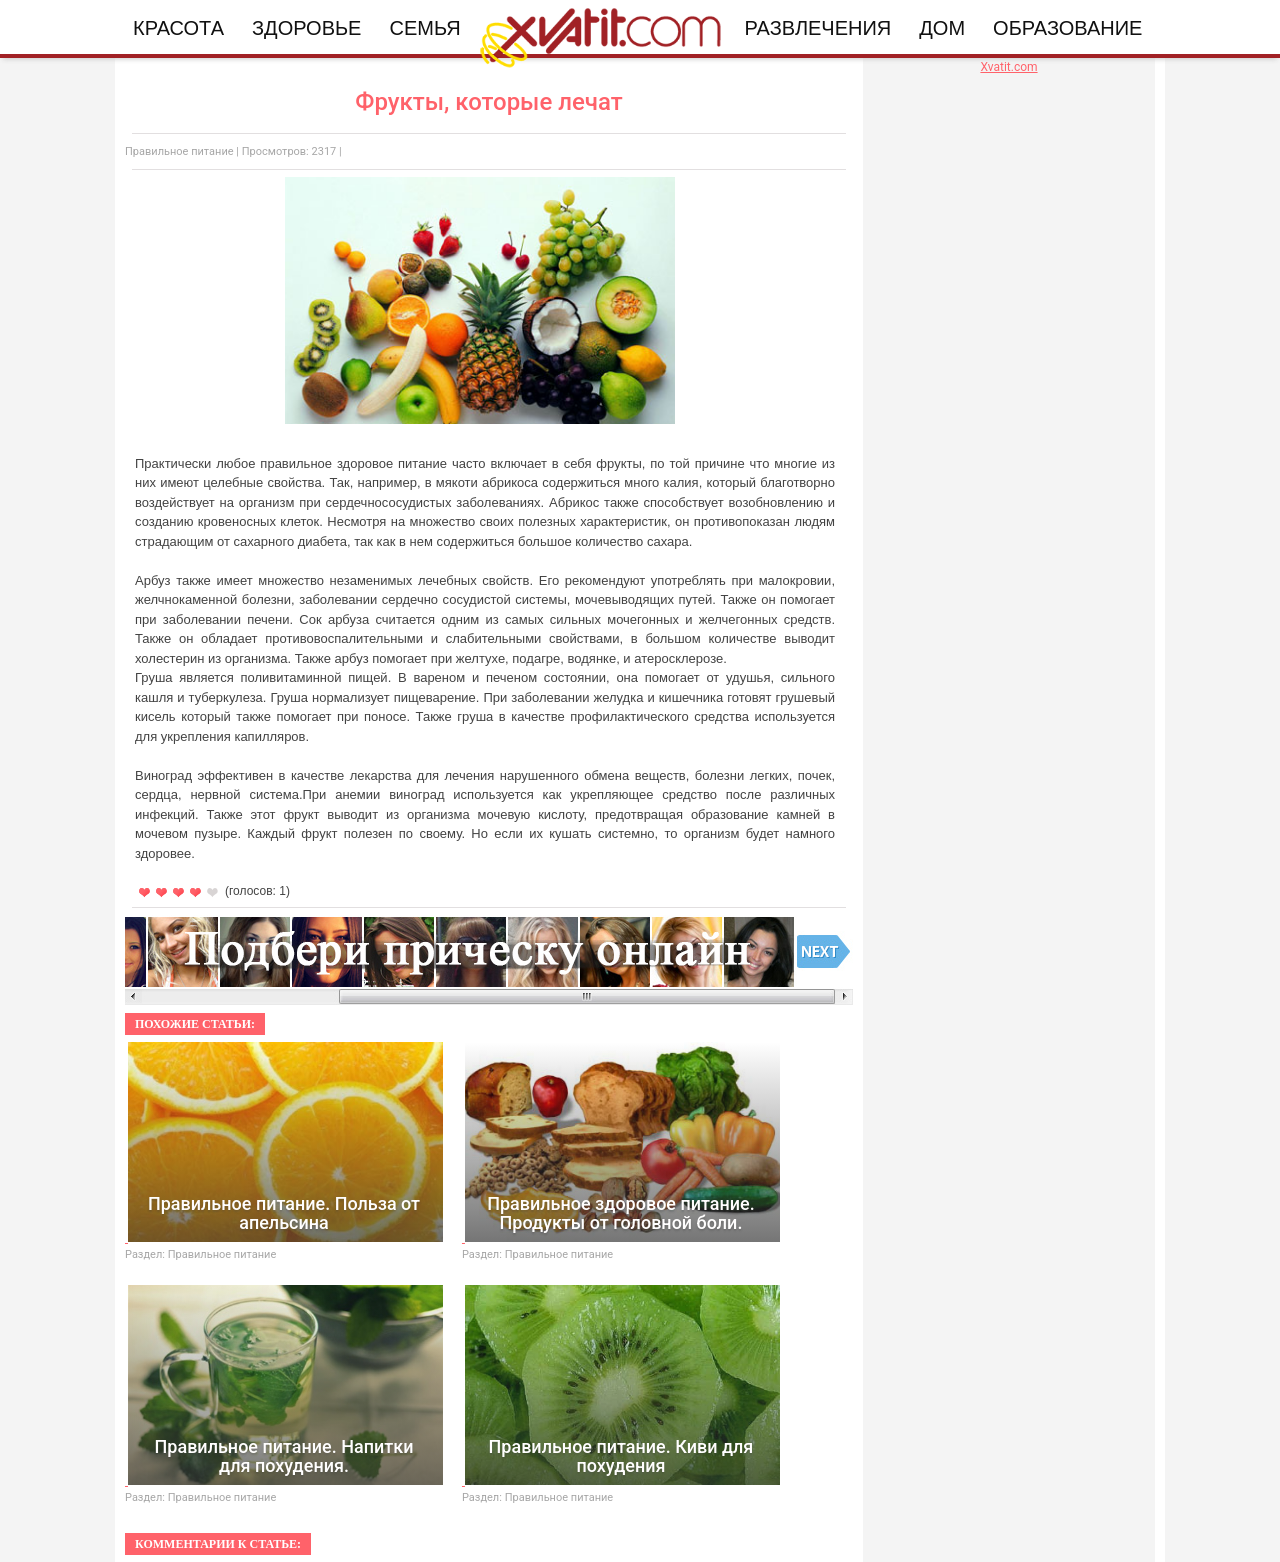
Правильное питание (179, 151)
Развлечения (818, 28)
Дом (942, 28)
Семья (424, 28)
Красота (178, 28)
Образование (1067, 28)
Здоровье (306, 28)
